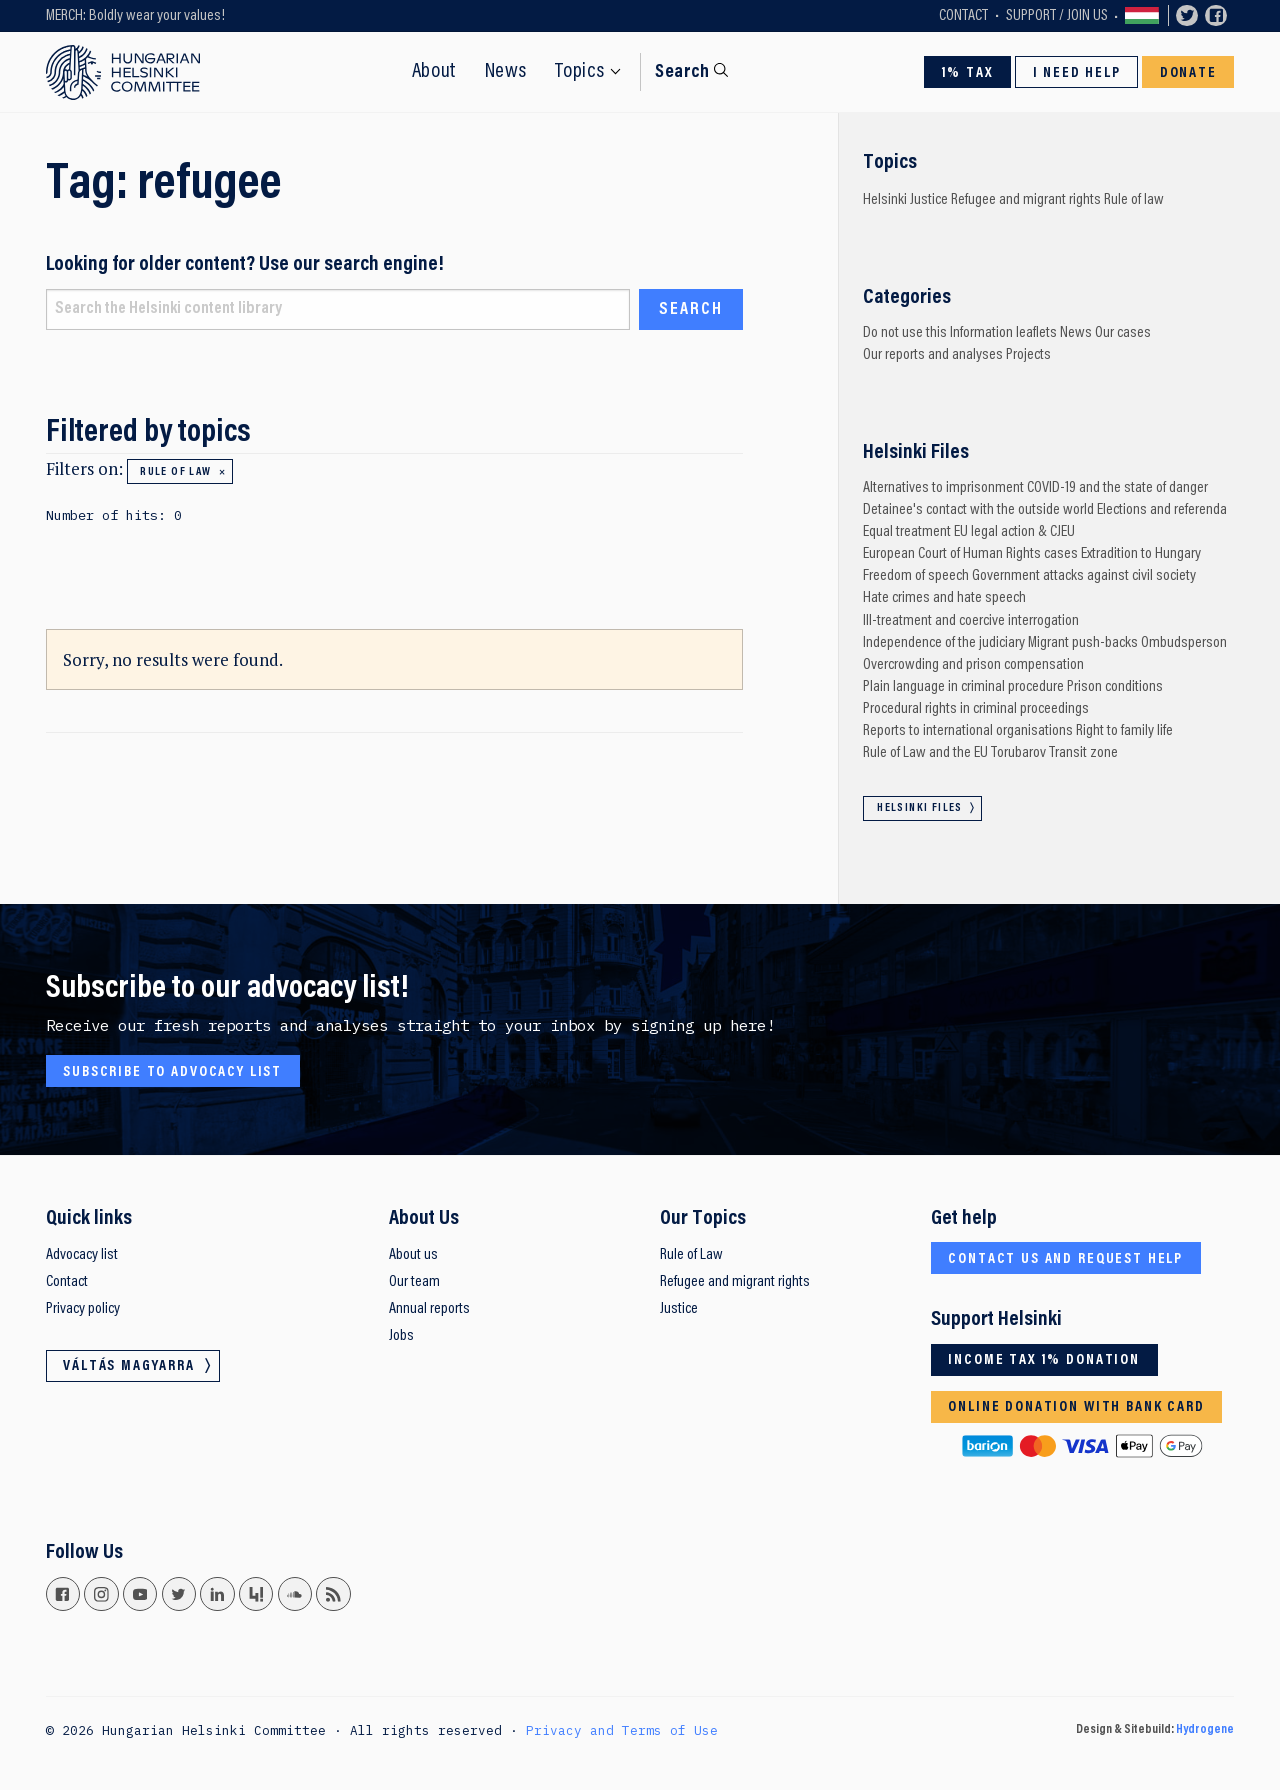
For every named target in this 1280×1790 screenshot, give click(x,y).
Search (682, 72)
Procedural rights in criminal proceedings (976, 709)
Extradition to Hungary (1141, 554)
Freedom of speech (916, 576)
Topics (580, 72)
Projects (1028, 355)
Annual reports (429, 1309)
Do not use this (905, 333)
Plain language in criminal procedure (963, 687)
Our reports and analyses (933, 355)
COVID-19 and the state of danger (1117, 488)
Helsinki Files (920, 808)
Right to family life (1124, 731)
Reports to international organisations (968, 731)
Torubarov (1018, 753)
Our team (414, 1282)
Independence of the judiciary (944, 643)
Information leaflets (1003, 333)
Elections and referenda (1162, 510)
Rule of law (175, 472)
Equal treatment (907, 532)
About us (413, 1255)
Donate (1188, 73)
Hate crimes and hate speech (944, 598)
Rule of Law (691, 1255)
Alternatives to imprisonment (943, 488)
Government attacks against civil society (1084, 576)
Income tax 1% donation (1044, 1360)
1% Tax (968, 73)
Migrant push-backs (1083, 643)
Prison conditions (1115, 687)
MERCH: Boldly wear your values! (135, 16)
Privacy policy (83, 1309)
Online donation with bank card (1076, 1407)
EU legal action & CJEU (1014, 532)
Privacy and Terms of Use (622, 1730)
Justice (929, 200)
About (434, 72)
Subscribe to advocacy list (172, 1072)
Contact (963, 16)
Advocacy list (82, 1255)
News (506, 72)
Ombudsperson (1184, 643)
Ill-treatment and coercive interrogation (971, 621)
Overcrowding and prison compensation (973, 665)
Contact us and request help (1065, 1259)
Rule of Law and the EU (925, 753)
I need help (1077, 73)
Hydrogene (1205, 1730)
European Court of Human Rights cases (970, 554)
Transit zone (1083, 753)
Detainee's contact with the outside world (978, 510)
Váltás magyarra (1142, 16)
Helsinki (885, 200)
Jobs (401, 1336)
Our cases (1123, 333)
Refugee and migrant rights (1026, 200)
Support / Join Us (1057, 16)
